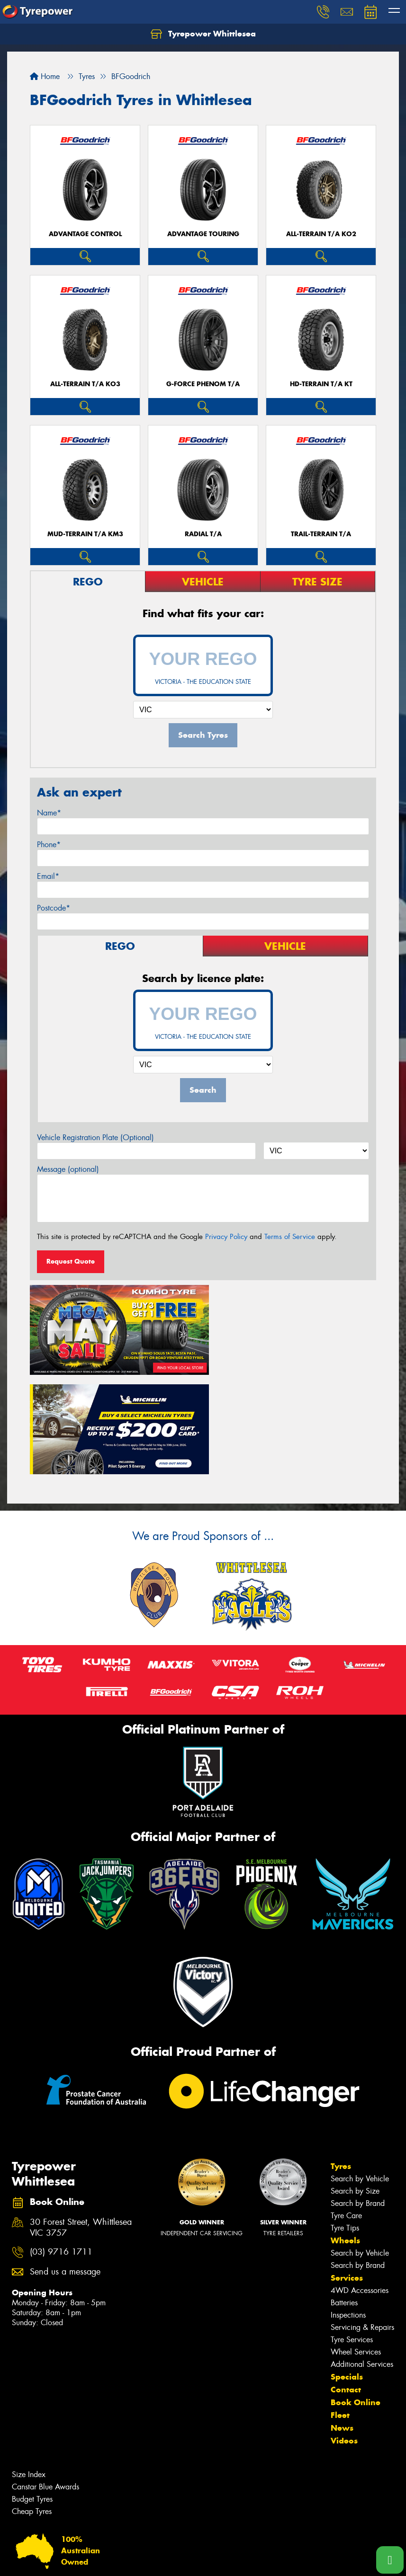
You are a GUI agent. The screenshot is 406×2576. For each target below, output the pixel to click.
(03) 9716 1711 (61, 2147)
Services (347, 2173)
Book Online (355, 2298)
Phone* (49, 845)
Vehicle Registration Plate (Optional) (95, 1137)
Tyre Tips (345, 2123)
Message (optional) (68, 1169)
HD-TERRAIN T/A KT (321, 384)
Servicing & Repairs (362, 2223)
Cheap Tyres (32, 2407)
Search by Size (355, 2086)
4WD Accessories (359, 2186)
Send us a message (65, 2167)
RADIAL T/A (203, 534)
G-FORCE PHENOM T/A (203, 384)
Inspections (348, 2210)
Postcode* (53, 908)
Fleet (340, 2310)
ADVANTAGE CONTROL (85, 234)
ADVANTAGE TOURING (203, 234)
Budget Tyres (32, 2394)
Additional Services (362, 2260)
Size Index (28, 2370)
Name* (49, 813)
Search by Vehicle (360, 2074)
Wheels (345, 2136)
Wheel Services (356, 2247)
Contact (346, 2285)
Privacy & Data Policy (67, 2560)
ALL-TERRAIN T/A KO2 (321, 234)
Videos (344, 2336)
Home (45, 76)
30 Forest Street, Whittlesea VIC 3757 (81, 2123)
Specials (347, 2272)
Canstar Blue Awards (45, 2382)
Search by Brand (358, 2099)
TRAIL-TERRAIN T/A (321, 534)
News (342, 2323)
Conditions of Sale (125, 2560)
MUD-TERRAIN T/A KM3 (85, 534)
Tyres (341, 2061)
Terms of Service (289, 1236)
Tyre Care (346, 2111)
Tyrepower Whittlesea (203, 34)
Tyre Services (352, 2235)
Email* (48, 876)
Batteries (344, 2198)
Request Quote (70, 1261)
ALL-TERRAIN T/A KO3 (85, 384)
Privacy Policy (226, 1236)
